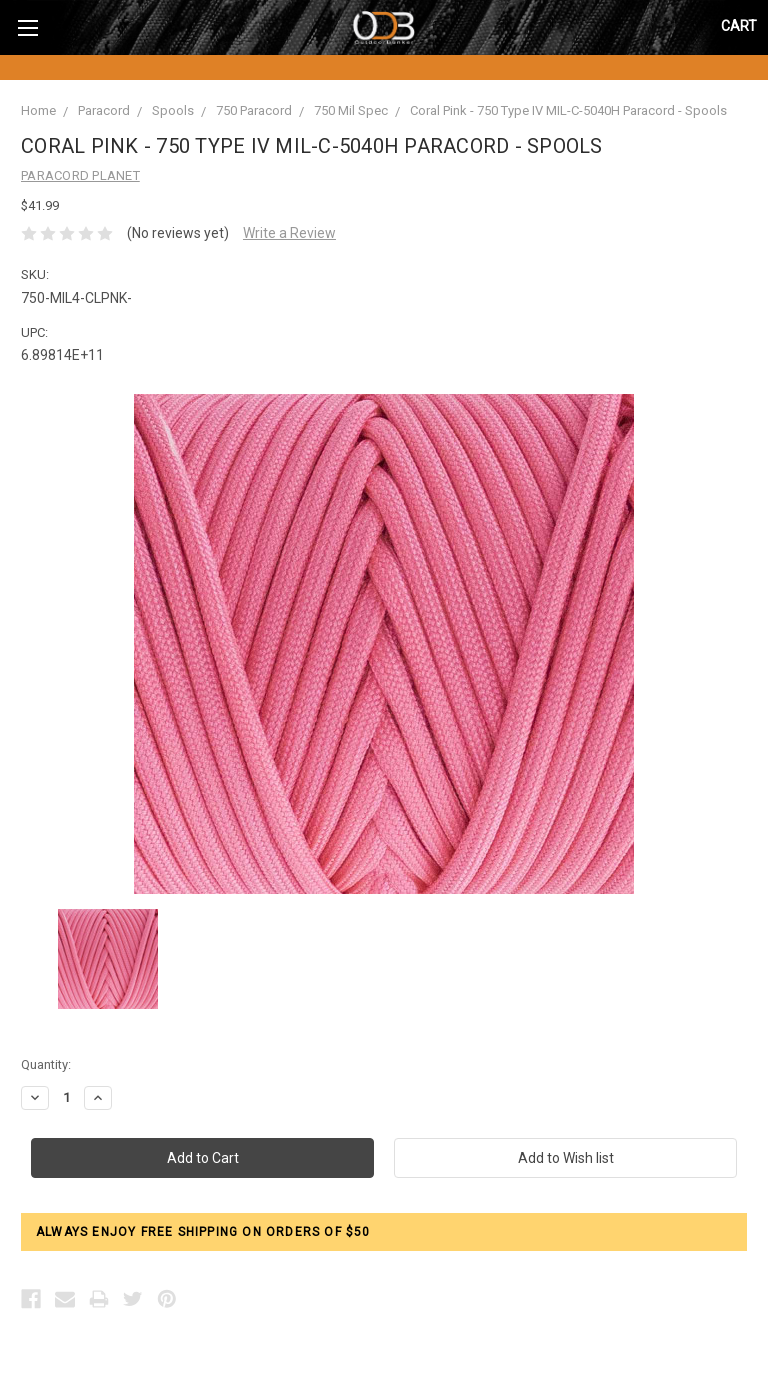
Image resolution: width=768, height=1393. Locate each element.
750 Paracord (254, 110)
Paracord (104, 110)
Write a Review (289, 233)
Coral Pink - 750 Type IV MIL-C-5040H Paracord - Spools (568, 110)
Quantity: (46, 1064)
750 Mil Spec (351, 110)
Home (38, 110)
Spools (173, 110)
